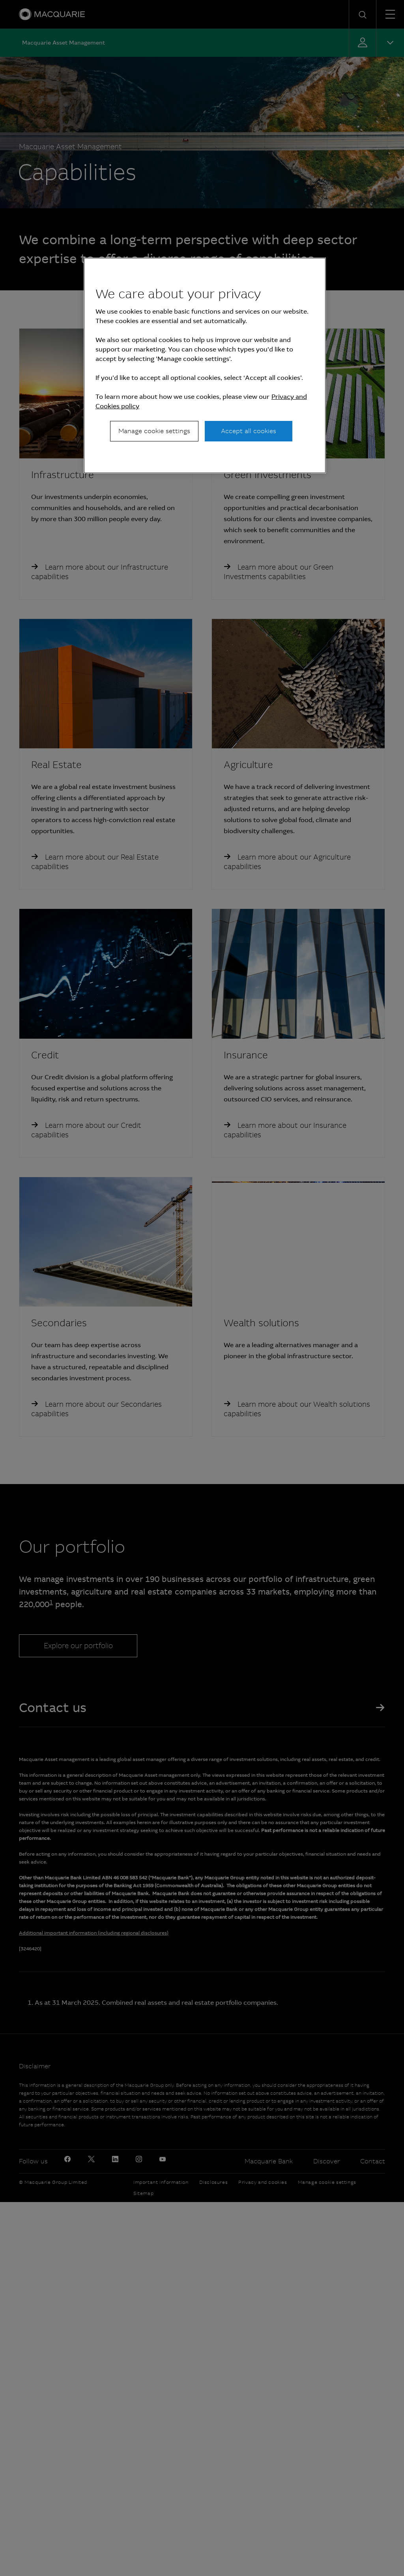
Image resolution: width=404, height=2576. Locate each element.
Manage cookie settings (154, 431)
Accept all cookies (248, 431)
